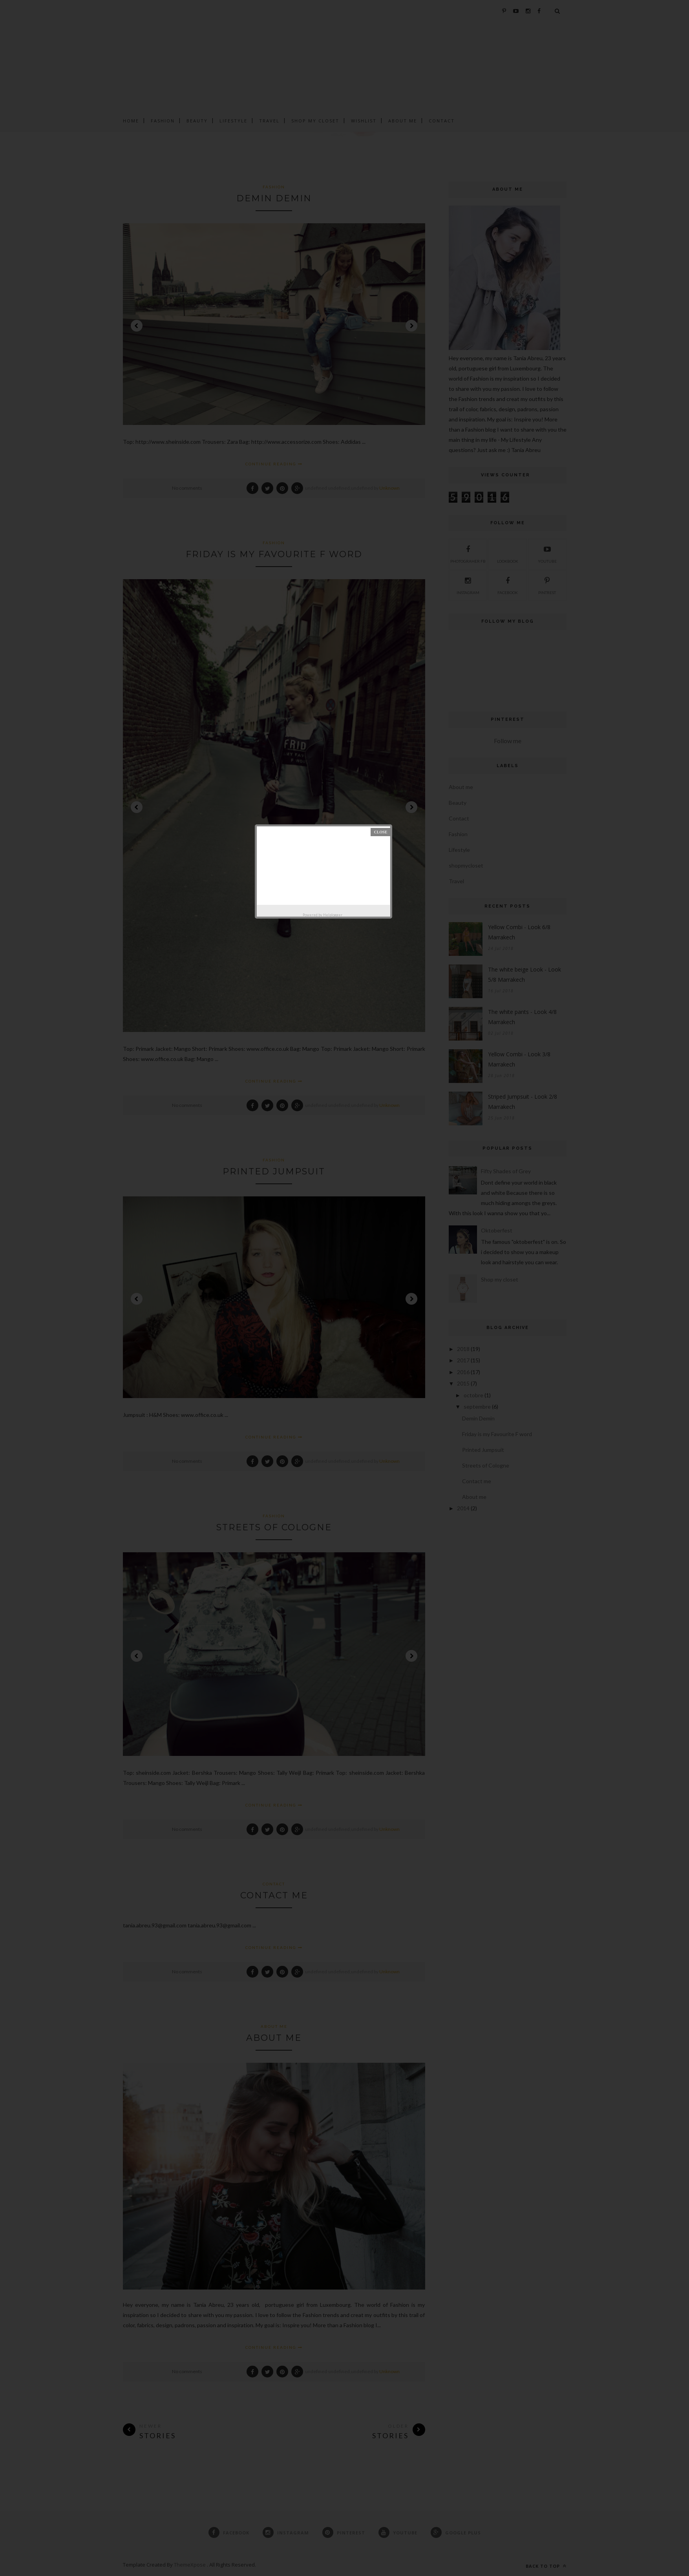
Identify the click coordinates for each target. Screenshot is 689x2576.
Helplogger (332, 915)
